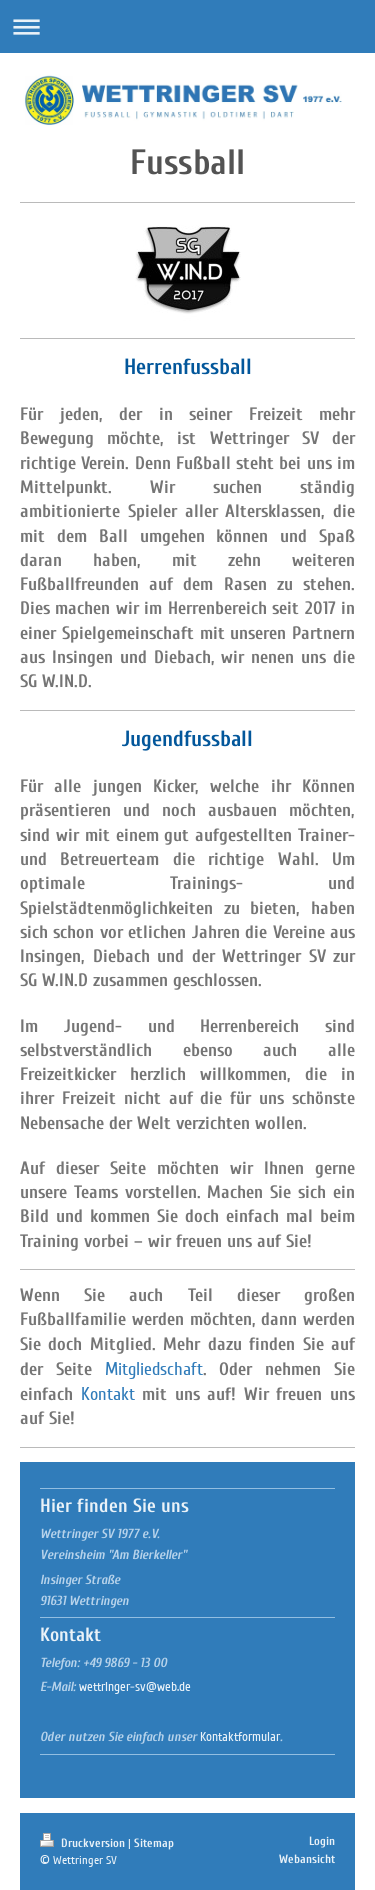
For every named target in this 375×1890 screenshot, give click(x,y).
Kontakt (108, 1394)
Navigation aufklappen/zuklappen (187, 26)
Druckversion (84, 1843)
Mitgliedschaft (154, 1369)
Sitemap (154, 1843)
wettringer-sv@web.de (135, 1687)
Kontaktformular (240, 1737)
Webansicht (307, 1859)
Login (322, 1841)
